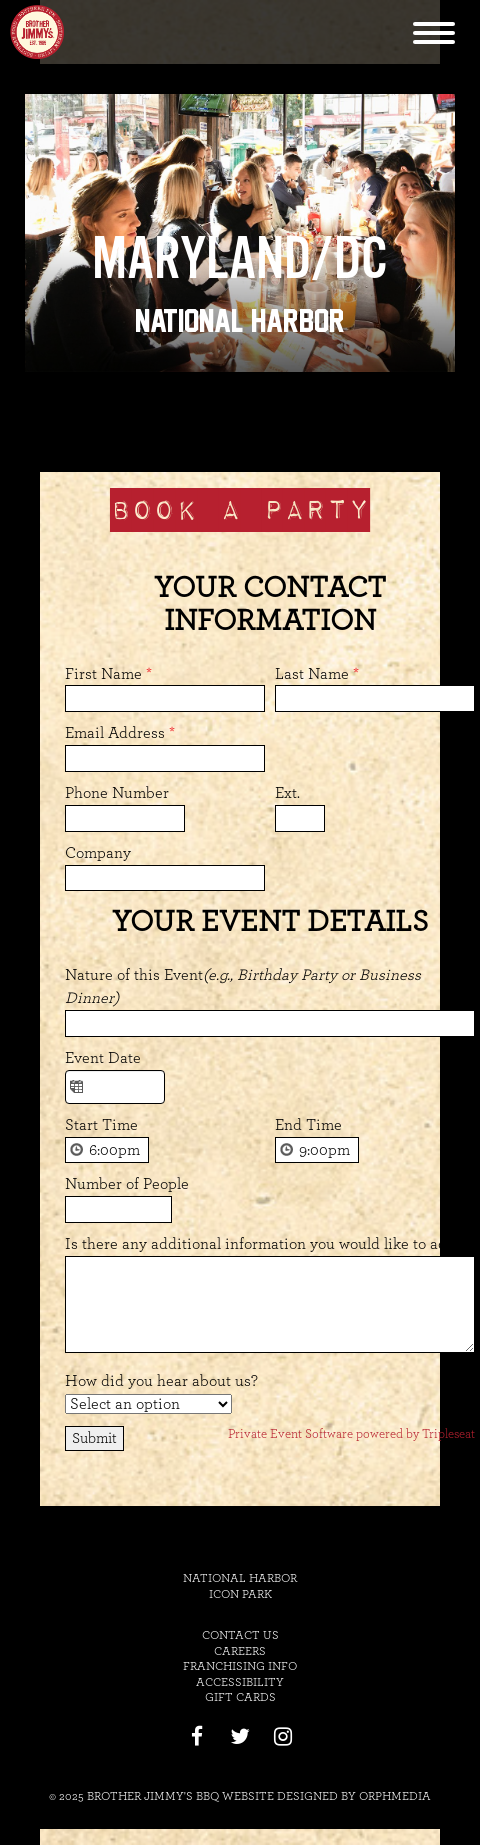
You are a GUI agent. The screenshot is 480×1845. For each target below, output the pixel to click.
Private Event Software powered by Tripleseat (351, 1434)
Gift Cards (240, 1697)
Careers (240, 1651)
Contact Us (240, 1635)
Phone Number (117, 793)
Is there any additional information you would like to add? (264, 1244)
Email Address (120, 733)
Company (98, 853)
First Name (108, 674)
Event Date (103, 1058)
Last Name (317, 674)
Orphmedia (395, 1796)
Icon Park (240, 1594)
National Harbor (240, 320)
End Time (308, 1125)
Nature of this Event (243, 986)
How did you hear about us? (161, 1381)
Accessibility (240, 1682)
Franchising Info (240, 1666)
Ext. (287, 793)
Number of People (127, 1184)
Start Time (101, 1125)
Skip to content (292, 12)
